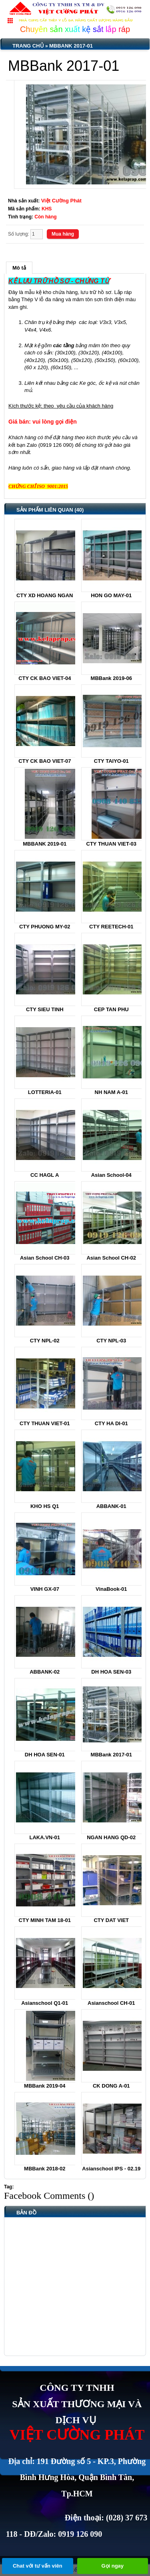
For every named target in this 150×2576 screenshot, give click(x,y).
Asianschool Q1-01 (44, 2003)
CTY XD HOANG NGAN (44, 595)
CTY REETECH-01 (111, 927)
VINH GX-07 (44, 1589)
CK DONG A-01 (111, 2086)
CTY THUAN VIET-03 (111, 844)
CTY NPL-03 (111, 1341)
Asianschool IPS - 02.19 (111, 2169)
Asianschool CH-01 (111, 2003)
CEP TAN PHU (111, 1009)
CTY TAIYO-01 (111, 761)
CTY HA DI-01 (111, 1423)
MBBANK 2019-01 (44, 844)
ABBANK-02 (45, 1672)
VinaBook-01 (111, 1589)
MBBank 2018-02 (44, 2169)
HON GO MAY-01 (111, 595)
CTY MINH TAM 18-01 (45, 1920)
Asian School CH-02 (111, 1258)
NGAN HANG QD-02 (111, 1837)
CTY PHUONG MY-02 (44, 927)
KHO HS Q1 (44, 1506)
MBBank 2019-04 (44, 2086)
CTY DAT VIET (111, 1920)
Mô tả (19, 268)
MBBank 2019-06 (111, 678)
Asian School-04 (111, 1175)
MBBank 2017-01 (71, 46)
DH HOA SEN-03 (111, 1672)
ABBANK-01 (111, 1506)
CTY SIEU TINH (45, 1009)
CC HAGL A (44, 1175)
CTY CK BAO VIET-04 (44, 678)
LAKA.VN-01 (44, 1837)
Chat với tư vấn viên (37, 2566)
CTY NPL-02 (45, 1341)
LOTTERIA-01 (45, 1092)
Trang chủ (28, 46)
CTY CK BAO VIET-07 (44, 761)
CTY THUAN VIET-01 (45, 1423)
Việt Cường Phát (61, 201)
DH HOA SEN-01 (45, 1755)
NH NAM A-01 (111, 1092)
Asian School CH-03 (45, 1258)
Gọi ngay (112, 2566)
